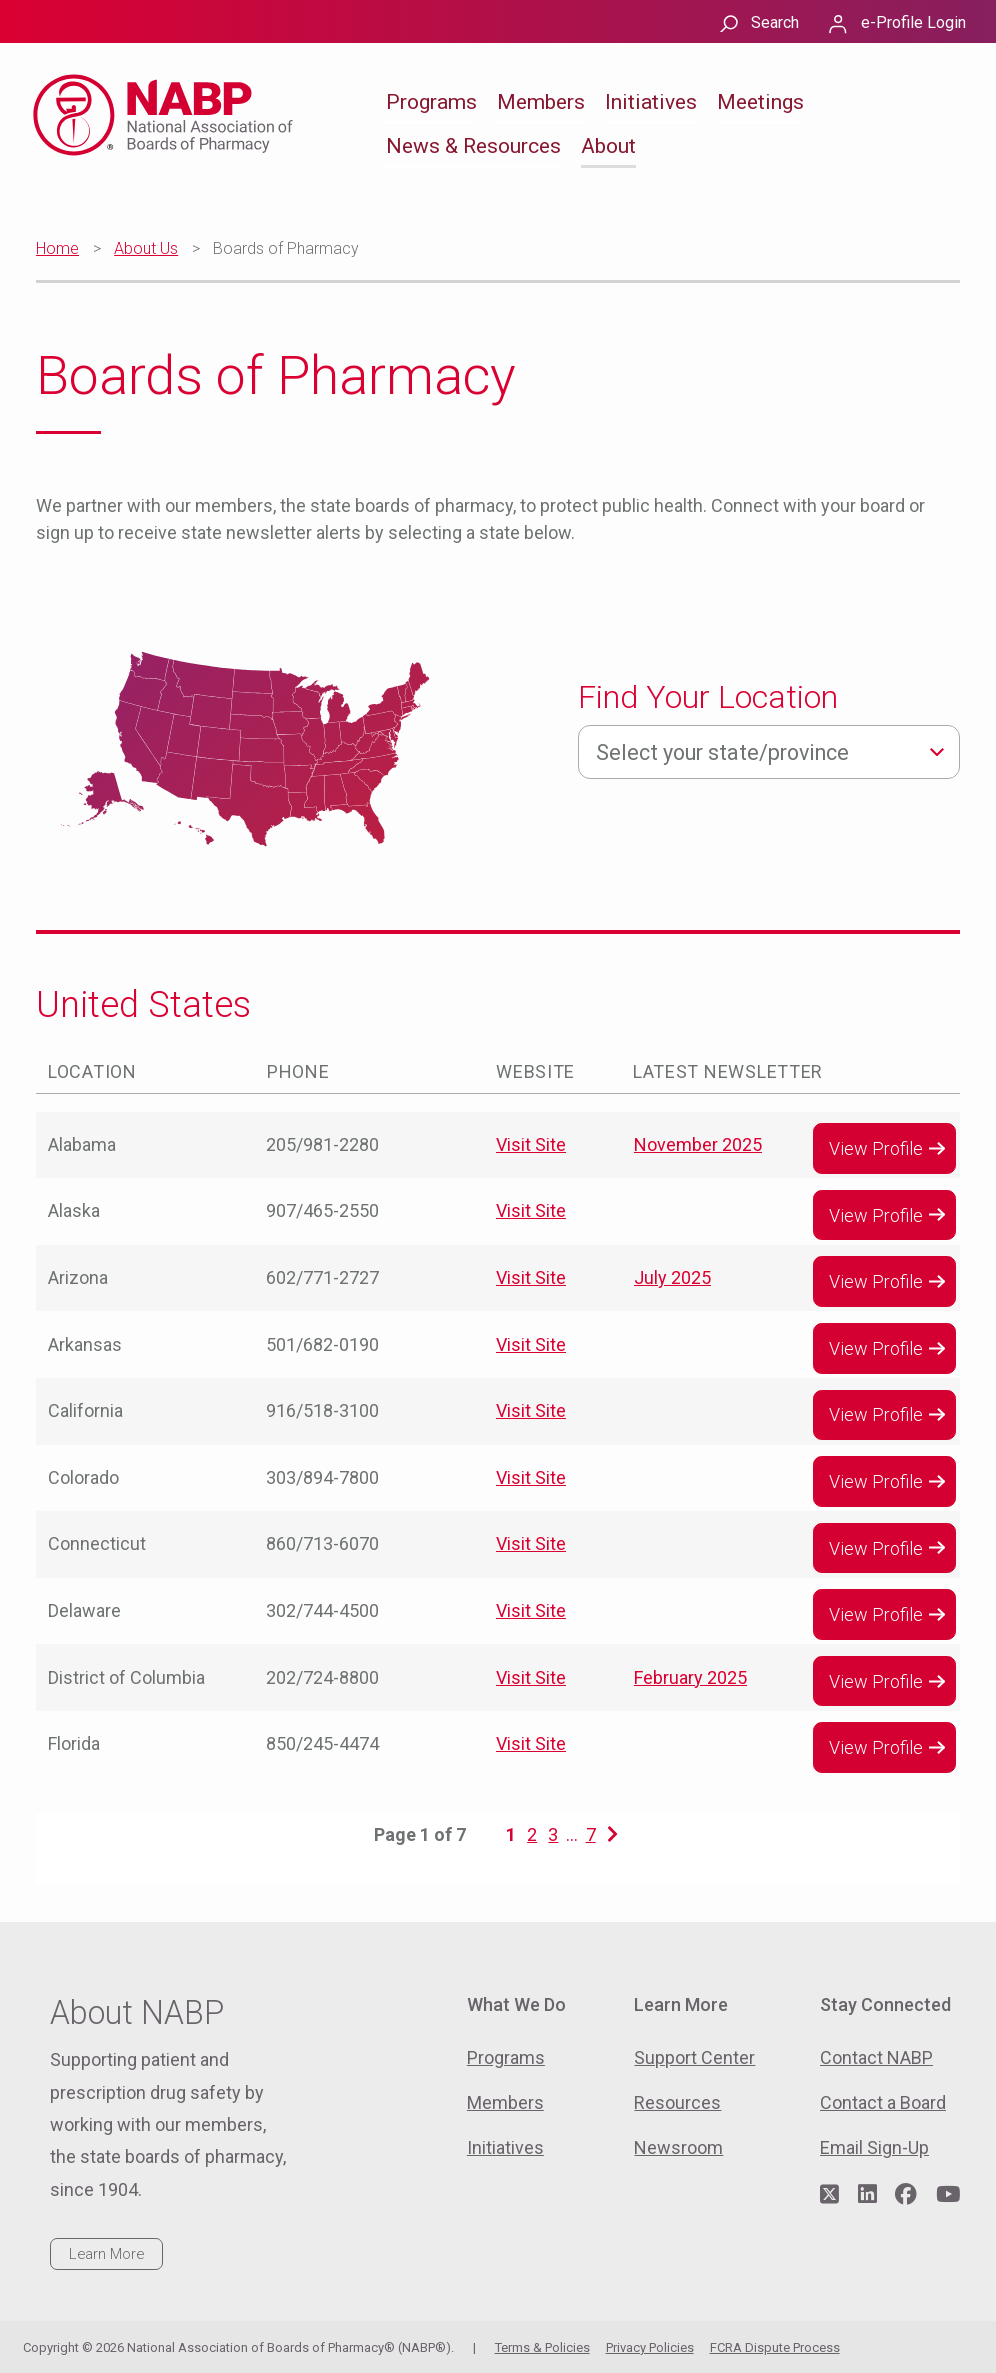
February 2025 (690, 1677)
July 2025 (672, 1277)
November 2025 (698, 1144)
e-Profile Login (913, 22)
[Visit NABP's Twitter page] (829, 2195)
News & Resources (473, 146)
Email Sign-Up (874, 2147)
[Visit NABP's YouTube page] (948, 2195)
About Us (146, 248)
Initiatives (651, 102)
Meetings (760, 102)
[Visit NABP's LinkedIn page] (867, 2195)
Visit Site (531, 1144)
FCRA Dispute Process (775, 2347)
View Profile (876, 1148)
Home (57, 248)
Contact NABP (876, 2057)
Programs (431, 102)
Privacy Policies (650, 2347)
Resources (677, 2102)
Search (775, 22)
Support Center (694, 2057)
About (608, 146)
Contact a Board (883, 2102)
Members (541, 102)
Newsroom (678, 2147)
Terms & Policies (542, 2347)
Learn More (106, 2254)
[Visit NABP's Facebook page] (906, 2195)
